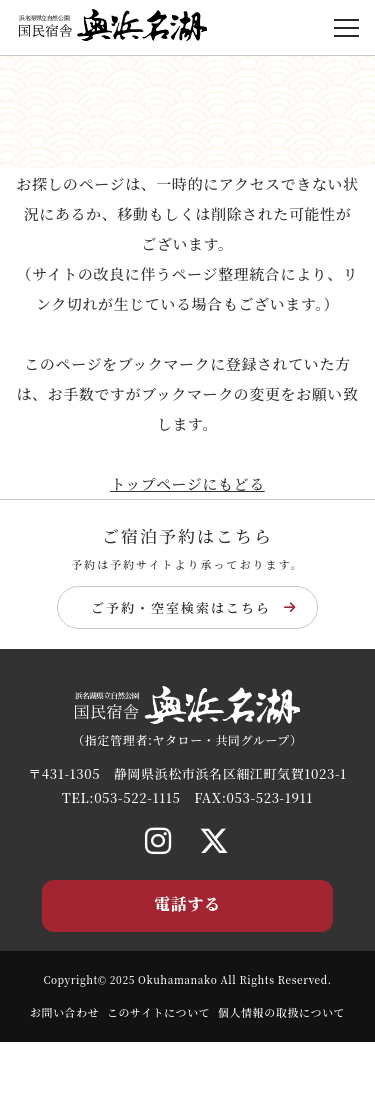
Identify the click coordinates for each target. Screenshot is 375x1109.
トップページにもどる (187, 483)
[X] (214, 839)
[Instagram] (158, 839)
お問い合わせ (65, 1012)
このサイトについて (158, 1012)
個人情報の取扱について (281, 1012)
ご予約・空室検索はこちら (194, 607)
